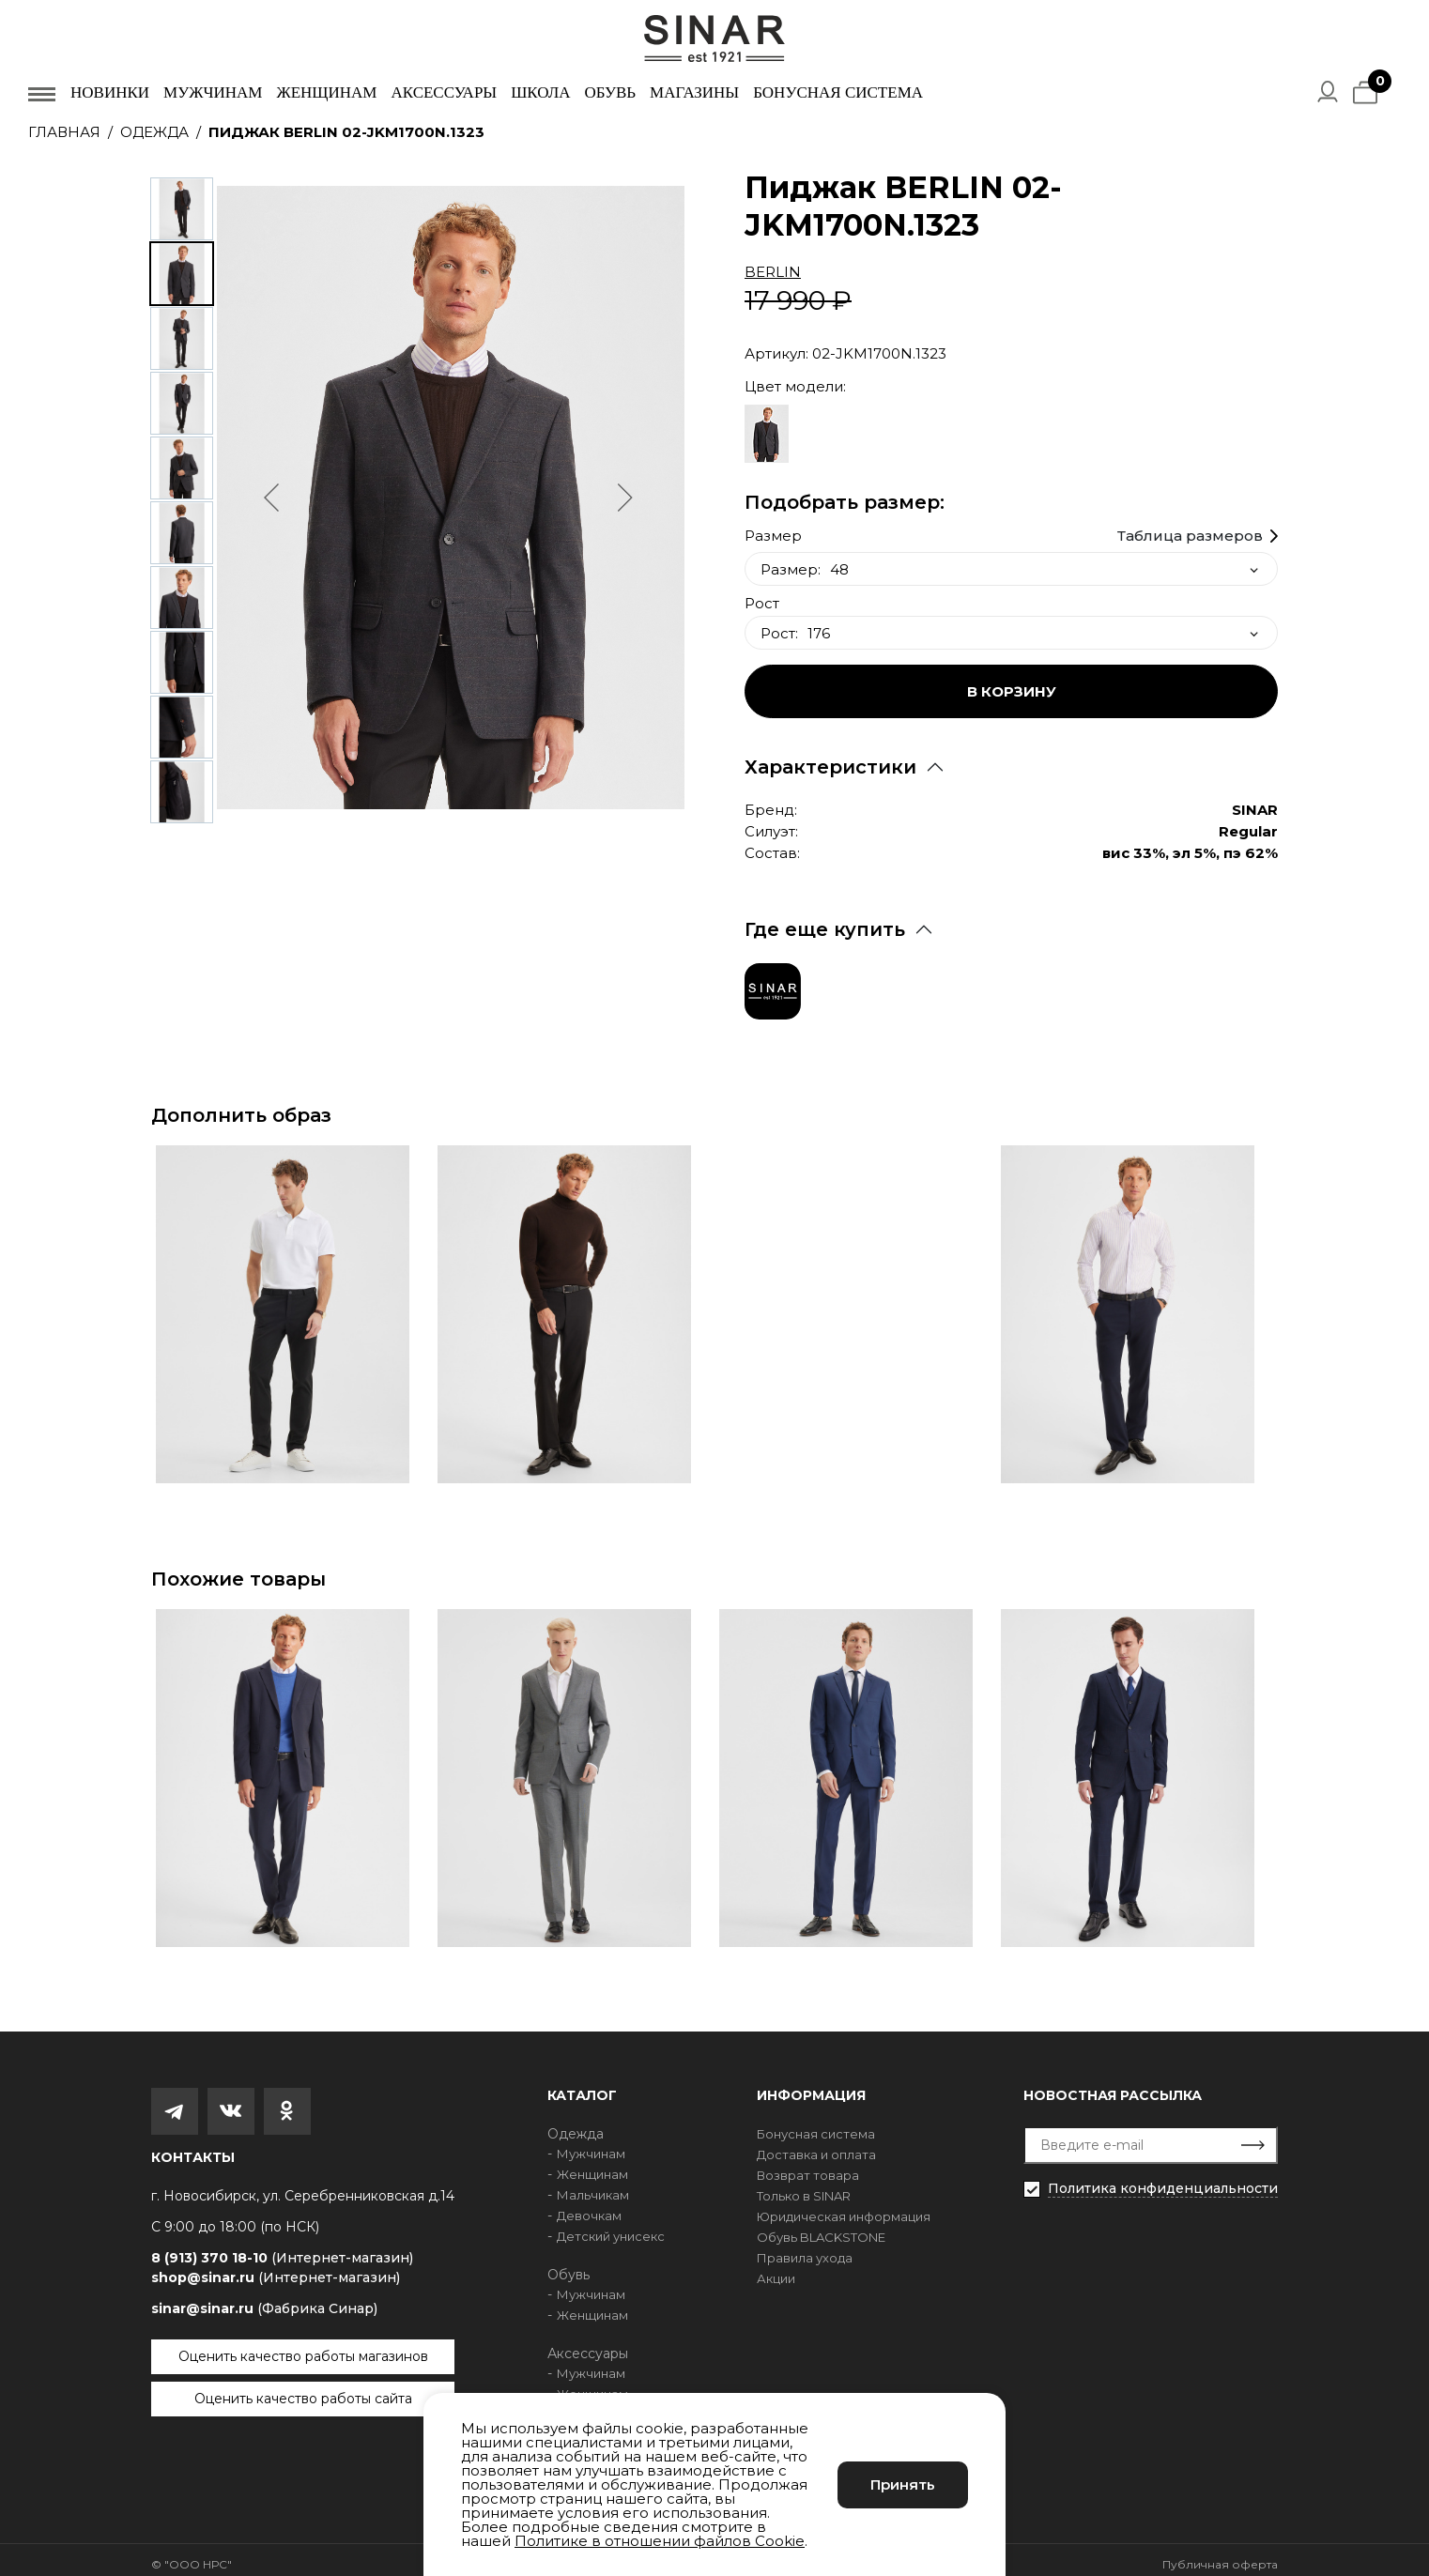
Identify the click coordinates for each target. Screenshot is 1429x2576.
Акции (776, 2269)
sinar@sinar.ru (264, 2299)
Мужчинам (212, 92)
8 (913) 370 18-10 (282, 2249)
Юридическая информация (843, 2207)
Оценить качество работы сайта (303, 2389)
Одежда (154, 132)
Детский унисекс (611, 2226)
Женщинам (326, 92)
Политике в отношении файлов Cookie (660, 2541)
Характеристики (830, 757)
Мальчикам (593, 2185)
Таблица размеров (1190, 526)
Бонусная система (838, 92)
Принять (902, 2484)
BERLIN (773, 272)
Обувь (610, 92)
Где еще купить (825, 920)
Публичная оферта (1220, 2555)
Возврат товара (808, 2165)
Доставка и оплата (816, 2145)
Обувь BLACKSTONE (821, 2227)
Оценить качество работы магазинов (303, 2346)
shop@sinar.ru (275, 2268)
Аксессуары (444, 92)
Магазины (694, 92)
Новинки (109, 92)
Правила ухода (805, 2248)
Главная (64, 132)
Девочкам (589, 2206)
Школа (540, 92)
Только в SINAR (804, 2186)
